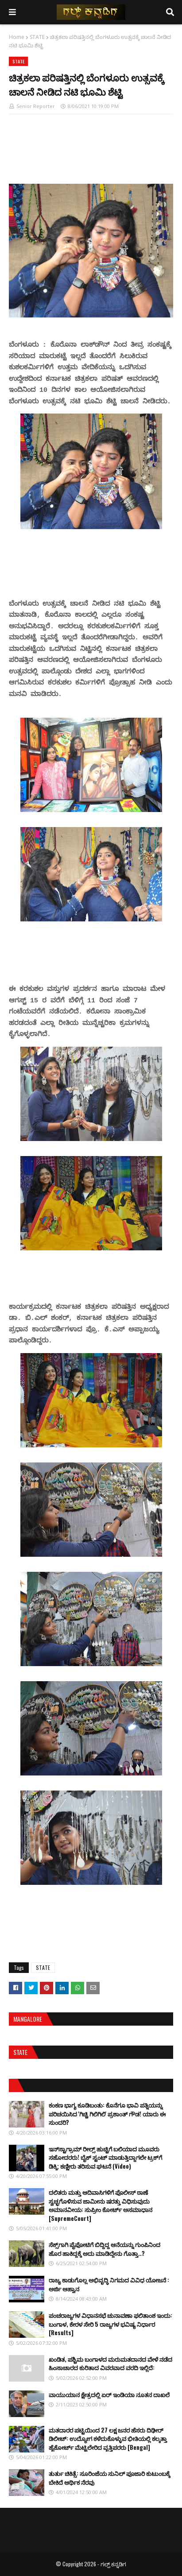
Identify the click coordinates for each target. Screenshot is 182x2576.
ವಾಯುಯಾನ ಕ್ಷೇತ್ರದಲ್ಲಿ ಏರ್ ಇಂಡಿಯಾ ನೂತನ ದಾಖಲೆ (109, 2394)
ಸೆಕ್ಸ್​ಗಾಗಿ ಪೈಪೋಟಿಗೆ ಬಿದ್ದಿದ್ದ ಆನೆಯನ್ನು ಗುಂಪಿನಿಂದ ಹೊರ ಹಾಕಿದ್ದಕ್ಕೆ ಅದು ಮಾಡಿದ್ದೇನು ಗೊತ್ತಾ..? (104, 2249)
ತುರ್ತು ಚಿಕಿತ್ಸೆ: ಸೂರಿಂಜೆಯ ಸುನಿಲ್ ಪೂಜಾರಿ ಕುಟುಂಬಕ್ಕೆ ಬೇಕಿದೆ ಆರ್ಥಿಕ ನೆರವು (109, 2478)
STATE (37, 37)
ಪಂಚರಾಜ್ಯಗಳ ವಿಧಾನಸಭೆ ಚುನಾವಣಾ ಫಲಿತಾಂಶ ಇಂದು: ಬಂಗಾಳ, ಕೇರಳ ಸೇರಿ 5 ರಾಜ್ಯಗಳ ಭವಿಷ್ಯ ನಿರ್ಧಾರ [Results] (110, 2324)
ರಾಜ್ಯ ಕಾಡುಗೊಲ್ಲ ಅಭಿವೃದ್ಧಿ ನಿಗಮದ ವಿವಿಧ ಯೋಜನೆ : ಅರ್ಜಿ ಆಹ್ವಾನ (109, 2284)
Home (16, 37)
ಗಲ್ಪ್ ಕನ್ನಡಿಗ (113, 2564)
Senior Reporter (35, 106)
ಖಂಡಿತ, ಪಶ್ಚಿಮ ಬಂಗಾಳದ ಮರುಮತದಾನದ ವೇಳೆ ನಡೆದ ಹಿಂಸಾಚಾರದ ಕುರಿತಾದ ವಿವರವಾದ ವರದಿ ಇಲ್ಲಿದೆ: (110, 2363)
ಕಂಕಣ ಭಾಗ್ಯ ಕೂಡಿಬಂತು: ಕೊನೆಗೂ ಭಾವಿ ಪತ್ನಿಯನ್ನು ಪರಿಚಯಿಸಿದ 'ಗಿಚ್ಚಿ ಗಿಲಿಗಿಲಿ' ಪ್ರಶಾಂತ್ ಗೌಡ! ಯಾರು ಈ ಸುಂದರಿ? (107, 2113)
